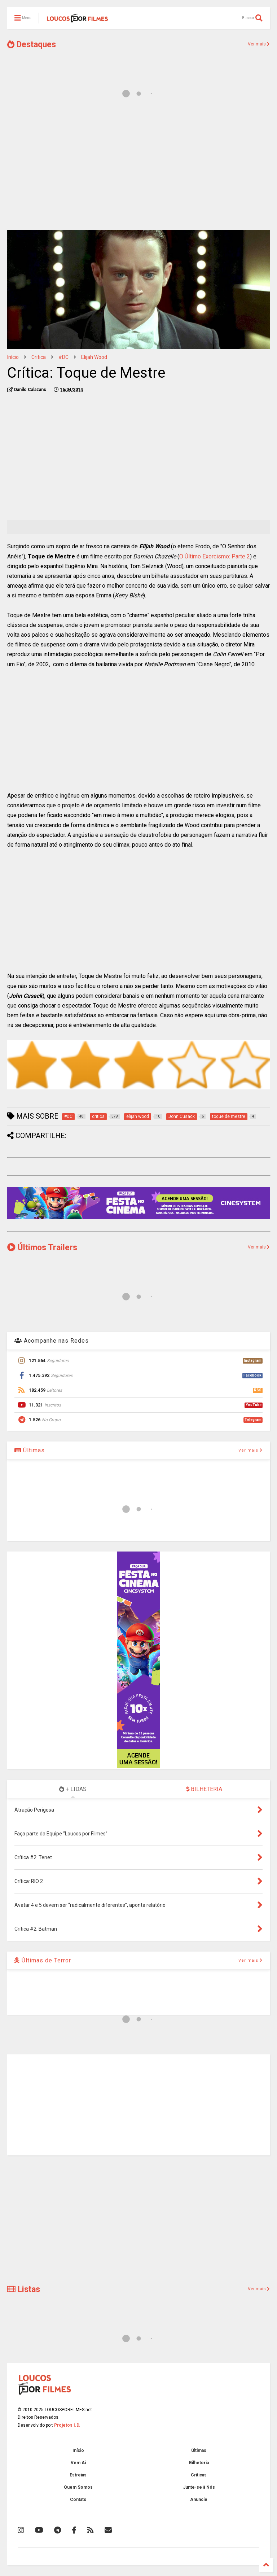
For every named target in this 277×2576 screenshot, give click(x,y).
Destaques (31, 44)
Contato (78, 2499)
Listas (23, 2289)
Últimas (29, 1450)
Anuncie (198, 2499)
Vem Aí (78, 2462)
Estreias (78, 2475)
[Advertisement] (138, 168)
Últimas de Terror (42, 1960)
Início (13, 357)
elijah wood (94, 357)
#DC (63, 357)
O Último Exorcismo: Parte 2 (214, 556)
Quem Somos (78, 2487)
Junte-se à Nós (199, 2487)
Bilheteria (199, 2462)
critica (38, 357)
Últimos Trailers (42, 1247)
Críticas (199, 2475)
